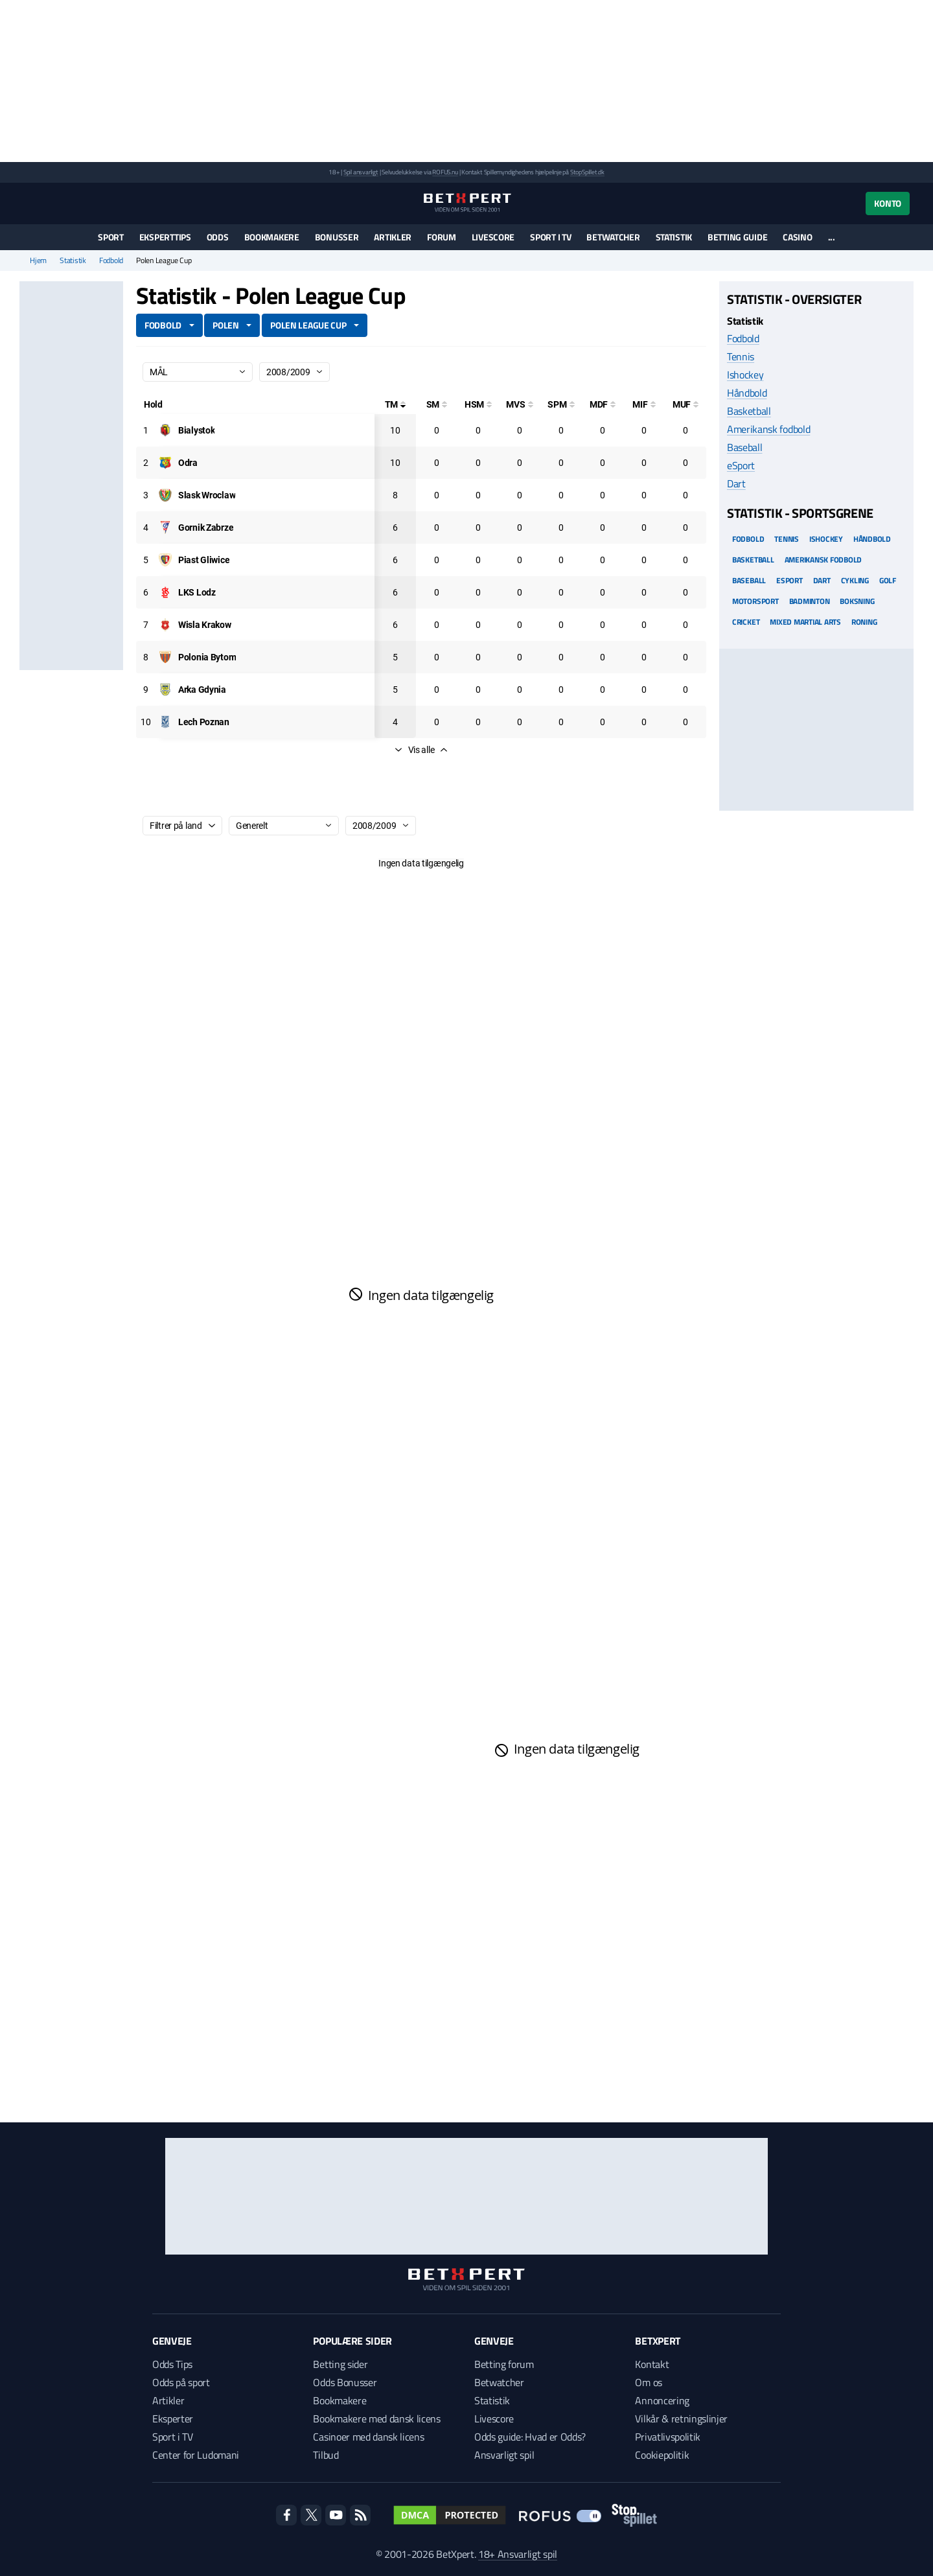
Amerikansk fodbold (768, 429)
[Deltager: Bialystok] (196, 430)
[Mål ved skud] (519, 404)
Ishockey (745, 374)
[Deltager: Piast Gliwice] (203, 560)
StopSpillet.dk (587, 172)
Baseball (744, 447)
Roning (864, 622)
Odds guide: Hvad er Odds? (530, 2436)
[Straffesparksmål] (561, 404)
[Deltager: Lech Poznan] (203, 722)
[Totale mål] (395, 404)
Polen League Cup (308, 325)
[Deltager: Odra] (188, 463)
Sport (111, 237)
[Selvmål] (436, 404)
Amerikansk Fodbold (823, 559)
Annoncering (662, 2400)
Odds (218, 237)
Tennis (740, 356)
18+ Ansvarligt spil (517, 2554)
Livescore (493, 237)
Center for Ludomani (195, 2455)
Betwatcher (612, 237)
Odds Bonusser (344, 2382)
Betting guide (737, 237)
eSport (741, 465)
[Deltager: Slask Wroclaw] (206, 495)
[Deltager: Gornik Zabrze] (205, 527)
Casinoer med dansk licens (368, 2436)
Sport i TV (550, 237)
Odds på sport (181, 2382)
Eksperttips (165, 237)
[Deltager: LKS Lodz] (197, 592)
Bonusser (337, 237)
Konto (887, 203)
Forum (441, 237)
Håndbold (746, 392)
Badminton (809, 601)
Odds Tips (172, 2364)
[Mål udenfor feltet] (685, 404)
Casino (797, 237)
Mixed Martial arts (805, 622)
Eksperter (172, 2418)
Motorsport (755, 601)
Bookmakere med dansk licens (376, 2418)
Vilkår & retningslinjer (681, 2418)
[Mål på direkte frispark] (602, 404)
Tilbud (325, 2455)
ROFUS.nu (444, 172)
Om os (648, 2382)
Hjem (38, 260)
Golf (887, 580)
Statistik (674, 237)
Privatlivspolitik (667, 2436)
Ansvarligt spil (504, 2455)
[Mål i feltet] (644, 404)
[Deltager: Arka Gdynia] (202, 689)
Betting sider (340, 2364)
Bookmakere (271, 237)
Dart (736, 483)
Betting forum (504, 2364)
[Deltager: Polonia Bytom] (207, 657)
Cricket (745, 622)
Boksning (857, 601)
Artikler (392, 237)
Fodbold (111, 260)
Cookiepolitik (662, 2455)
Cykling (855, 580)
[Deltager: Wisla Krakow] (204, 625)
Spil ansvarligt (360, 172)
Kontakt (652, 2364)
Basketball (749, 411)
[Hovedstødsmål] (478, 404)
